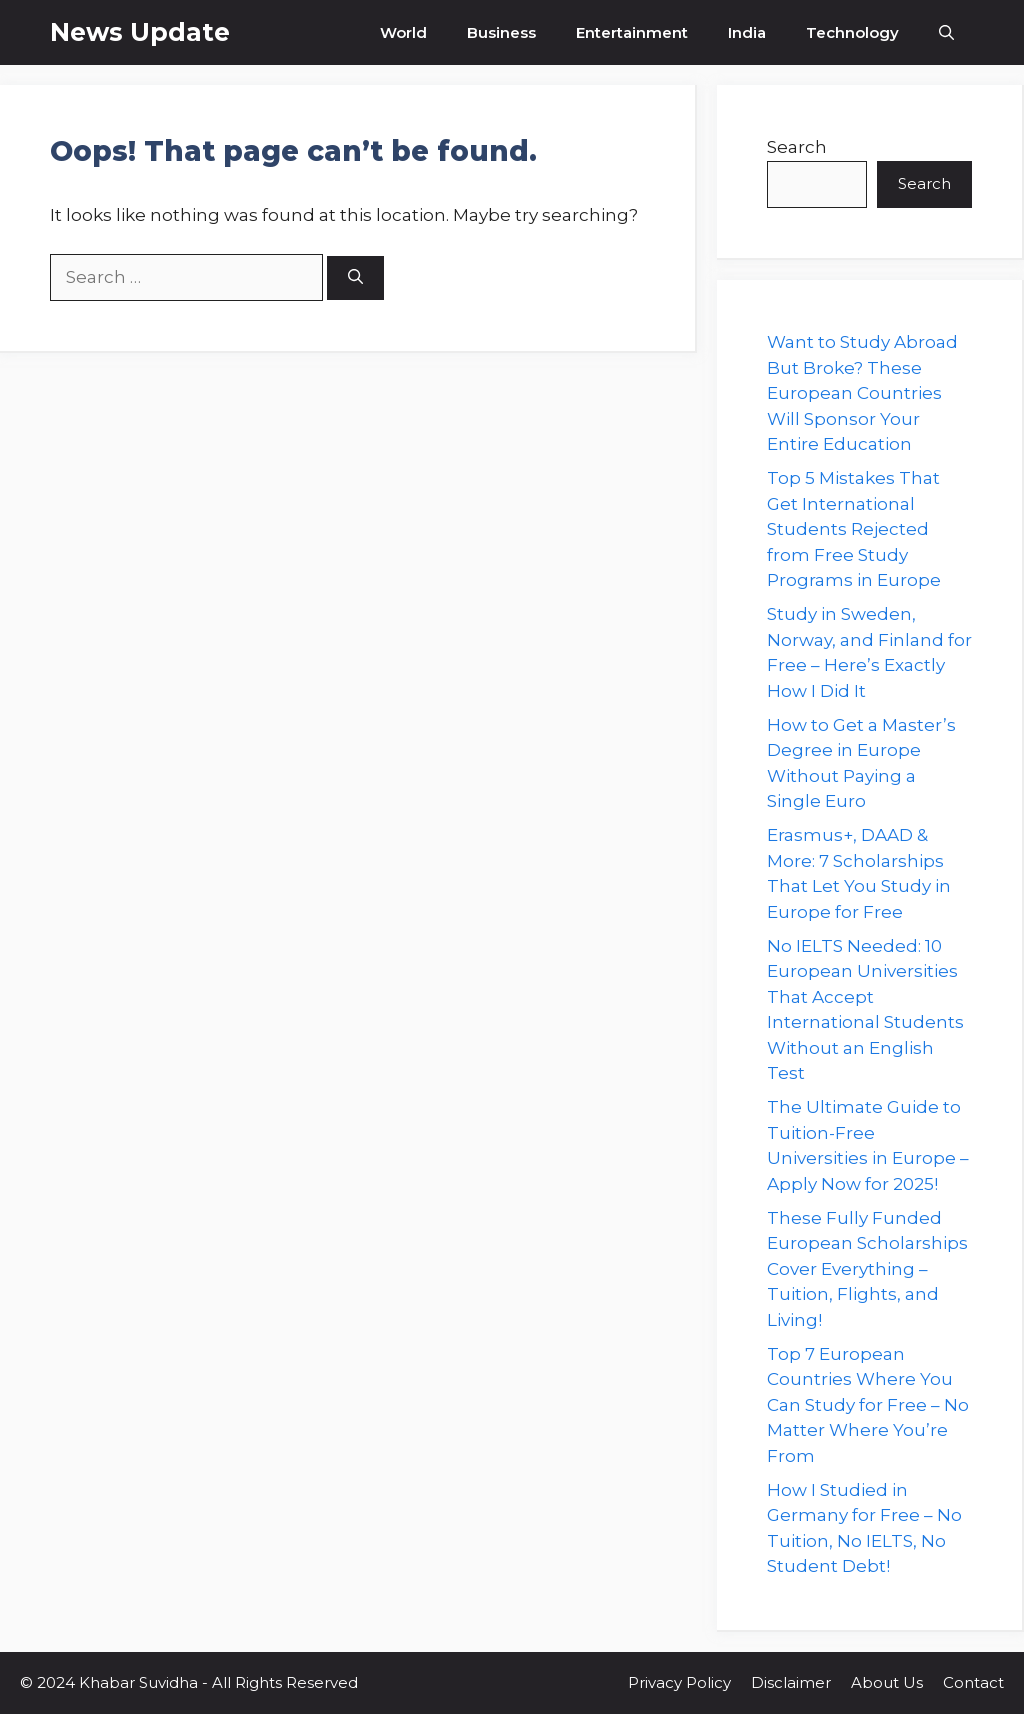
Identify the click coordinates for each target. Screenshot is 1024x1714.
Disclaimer (791, 1682)
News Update (140, 32)
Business (501, 32)
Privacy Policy (679, 1682)
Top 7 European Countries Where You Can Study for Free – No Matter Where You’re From (868, 1405)
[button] (946, 32)
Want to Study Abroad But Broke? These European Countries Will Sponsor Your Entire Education (862, 393)
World (403, 32)
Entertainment (632, 32)
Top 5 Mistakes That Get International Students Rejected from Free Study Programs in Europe (854, 529)
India (747, 32)
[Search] (355, 278)
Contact (973, 1682)
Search (797, 147)
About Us (887, 1682)
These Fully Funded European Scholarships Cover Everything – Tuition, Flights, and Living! (867, 1269)
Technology (852, 32)
